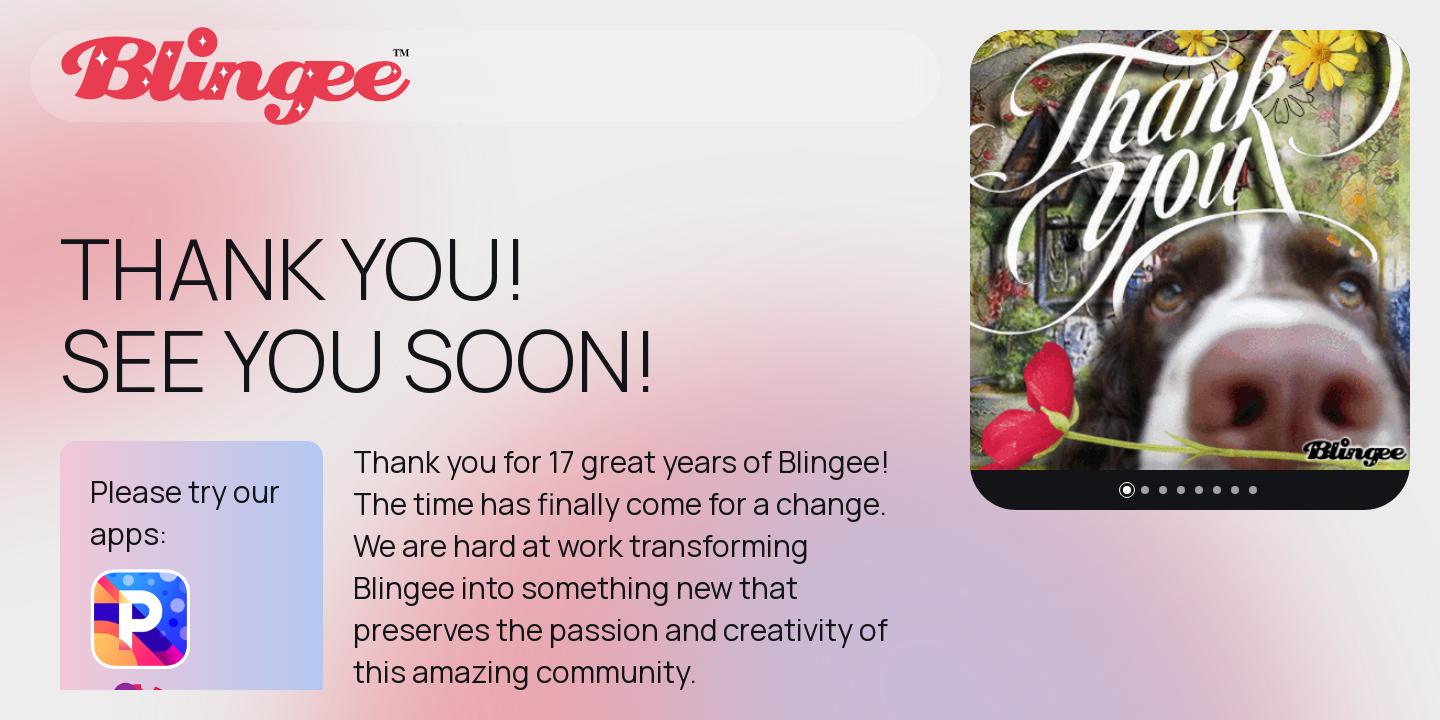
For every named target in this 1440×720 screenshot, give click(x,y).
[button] (1127, 490)
